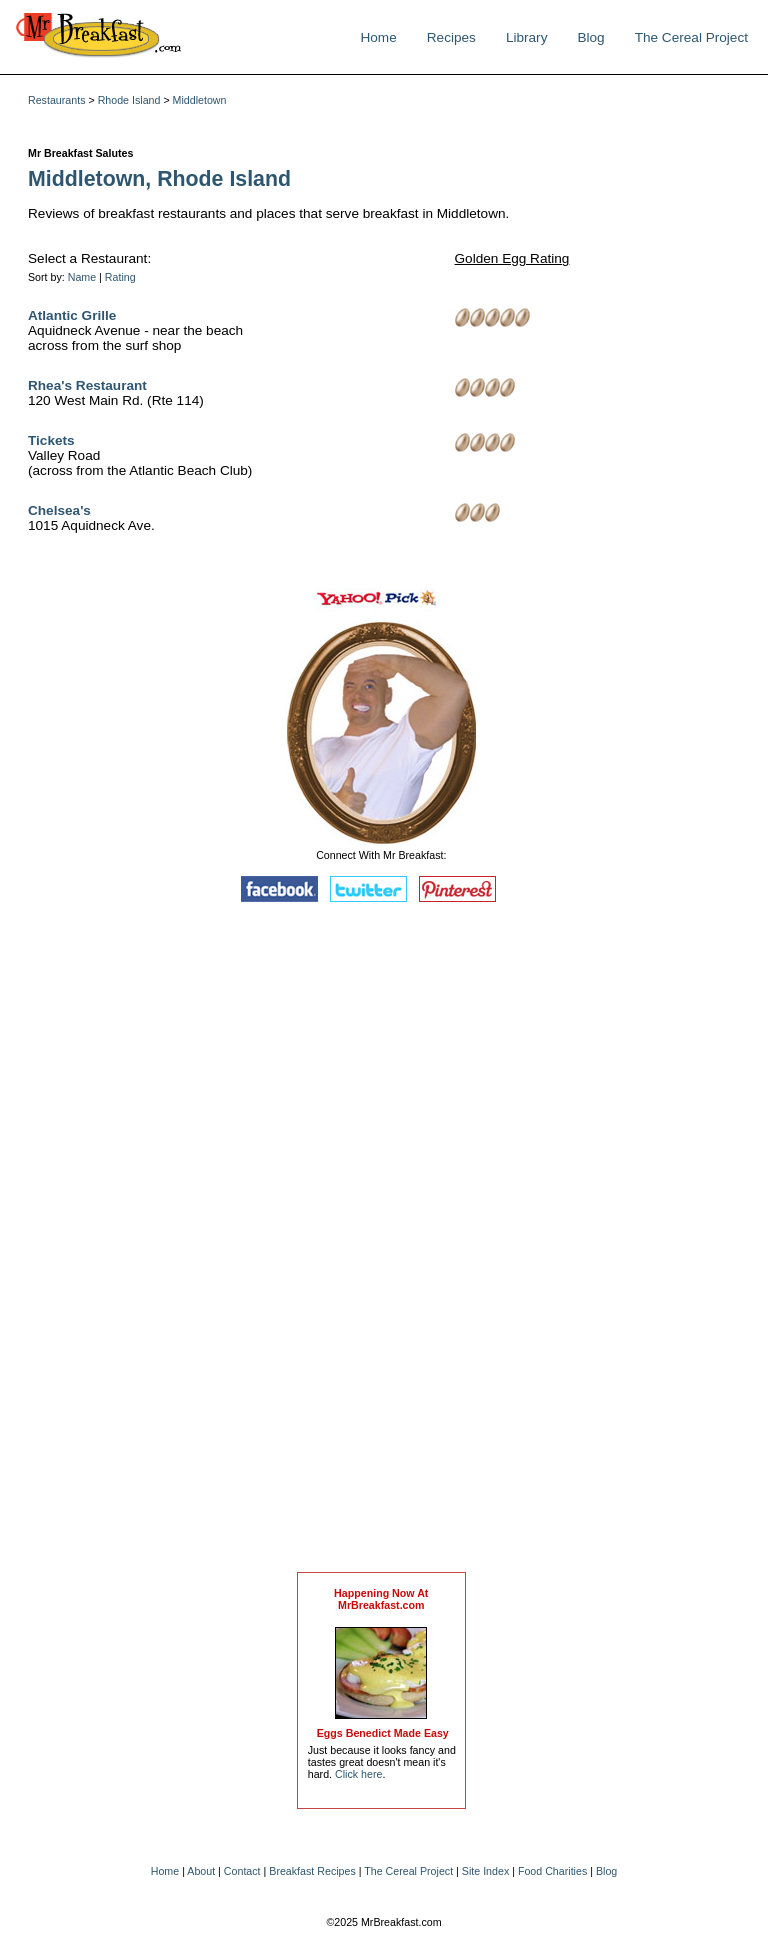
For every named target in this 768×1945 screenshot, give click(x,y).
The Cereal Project (691, 37)
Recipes (451, 37)
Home (378, 37)
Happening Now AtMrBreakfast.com (381, 1599)
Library (527, 37)
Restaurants (56, 100)
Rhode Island (129, 100)
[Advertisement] (381, 1242)
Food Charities (552, 1871)
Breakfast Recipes (312, 1871)
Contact (242, 1871)
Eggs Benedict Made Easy (383, 1733)
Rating (120, 277)
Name (82, 277)
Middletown (200, 100)
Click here (358, 1774)
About (201, 1871)
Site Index (485, 1871)
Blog (590, 37)
